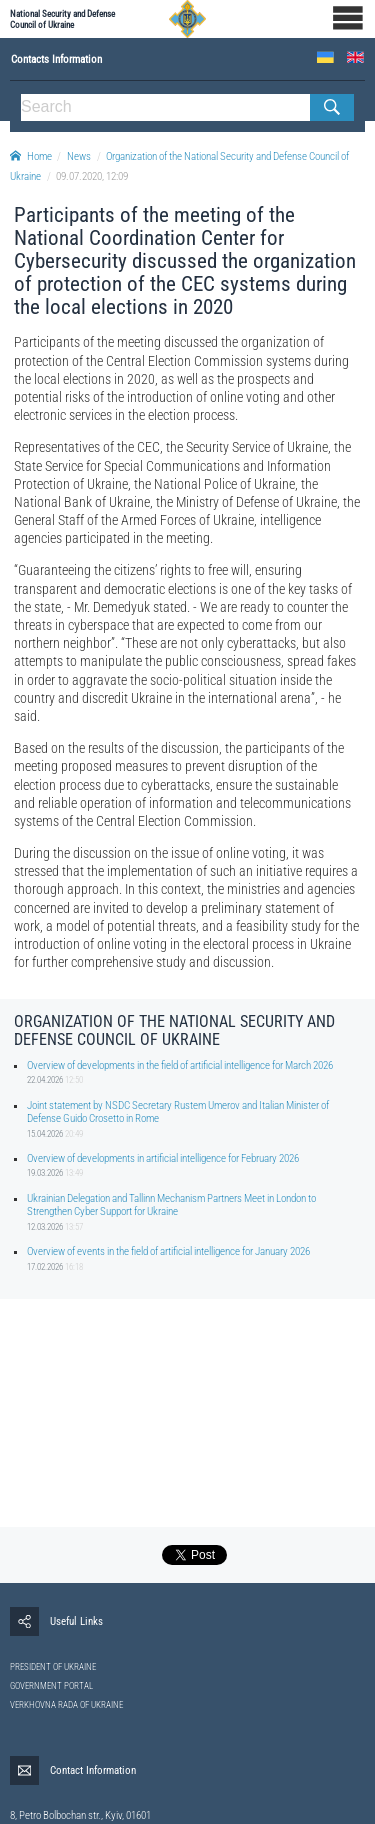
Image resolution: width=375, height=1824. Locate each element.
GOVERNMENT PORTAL (51, 1686)
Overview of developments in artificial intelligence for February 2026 (163, 1158)
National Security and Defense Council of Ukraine (62, 19)
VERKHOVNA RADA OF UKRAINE (66, 1705)
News (79, 156)
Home (31, 156)
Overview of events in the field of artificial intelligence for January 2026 (168, 1251)
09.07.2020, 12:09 (92, 176)
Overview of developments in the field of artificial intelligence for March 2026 (180, 1065)
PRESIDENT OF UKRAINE (53, 1667)
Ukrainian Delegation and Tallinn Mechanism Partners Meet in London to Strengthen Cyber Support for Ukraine (171, 1205)
